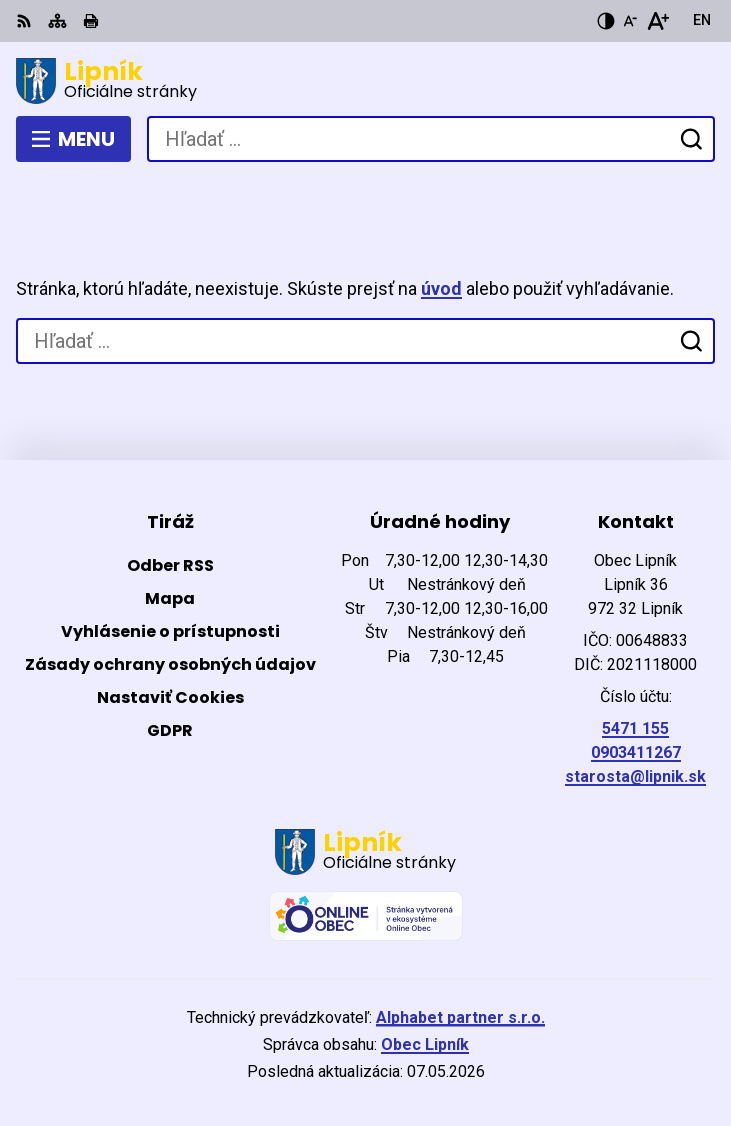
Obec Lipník (425, 1044)
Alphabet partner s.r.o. (460, 1017)
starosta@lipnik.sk (635, 776)
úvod (441, 288)
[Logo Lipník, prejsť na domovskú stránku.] (365, 81)
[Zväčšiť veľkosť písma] (657, 21)
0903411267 (636, 752)
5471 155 (635, 728)
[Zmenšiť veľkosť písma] (630, 21)
